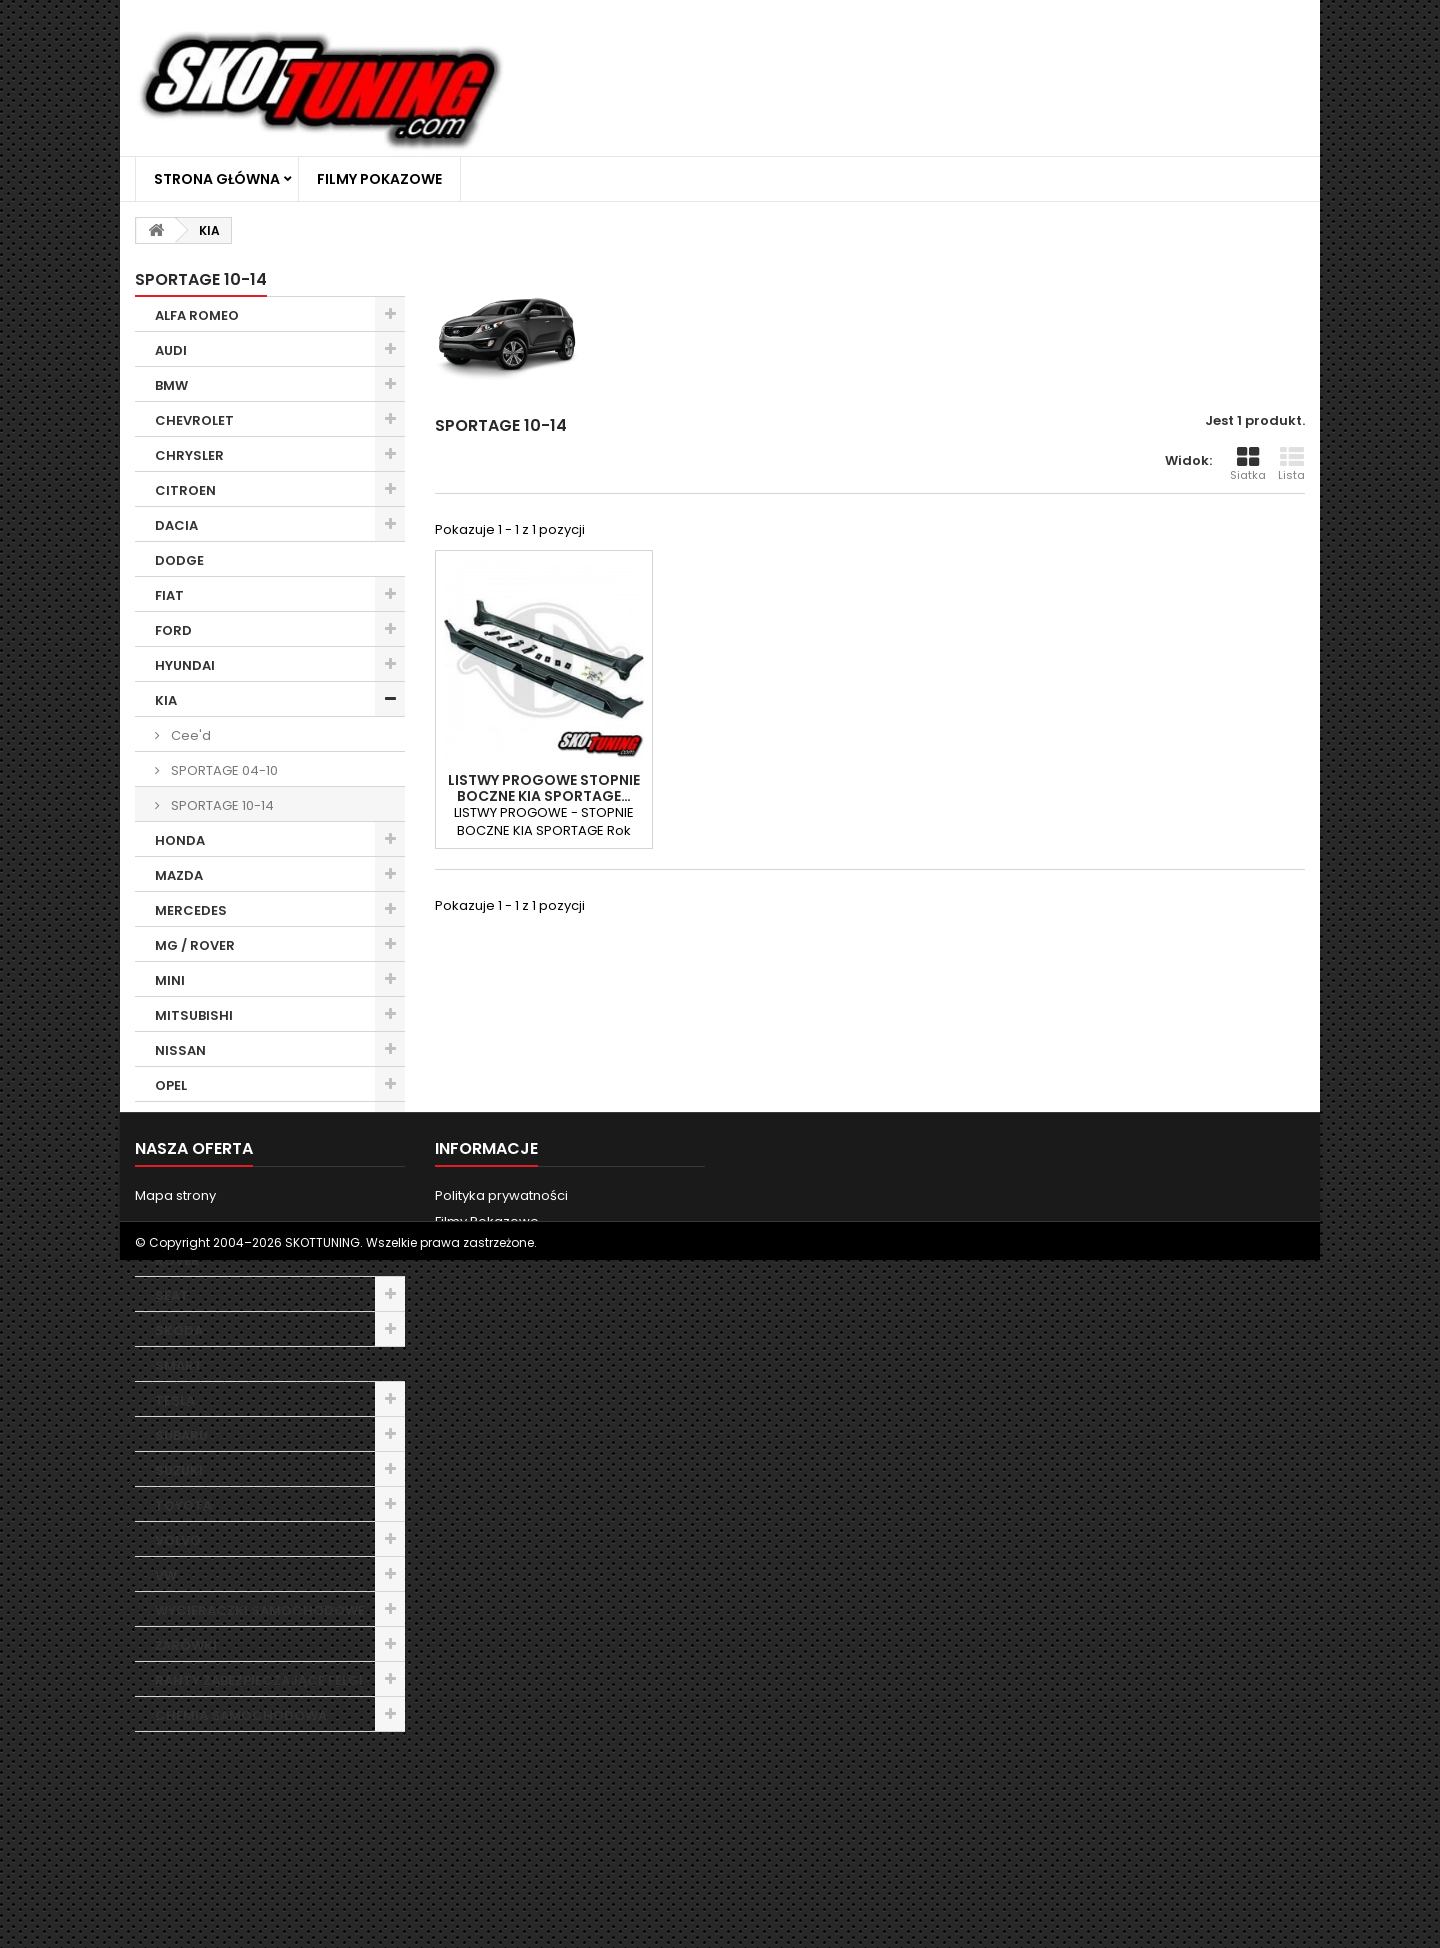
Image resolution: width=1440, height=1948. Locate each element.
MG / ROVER (195, 945)
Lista (1291, 464)
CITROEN (185, 490)
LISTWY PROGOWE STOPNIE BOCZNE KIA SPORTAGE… (544, 788)
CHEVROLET (194, 420)
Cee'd (189, 735)
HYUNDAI (185, 665)
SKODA (179, 1330)
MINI (170, 980)
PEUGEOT (186, 1120)
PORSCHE (187, 1155)
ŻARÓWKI (186, 1645)
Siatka (1248, 464)
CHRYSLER (189, 455)
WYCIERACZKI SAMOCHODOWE (260, 1610)
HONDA (180, 840)
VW (166, 1575)
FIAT (169, 595)
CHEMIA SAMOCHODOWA (241, 1715)
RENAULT (184, 1225)
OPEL (171, 1085)
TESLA (175, 1400)
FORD (173, 630)
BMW (171, 385)
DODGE (179, 560)
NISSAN (180, 1050)
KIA (166, 700)
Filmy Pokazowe (379, 179)
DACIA (176, 525)
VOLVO (178, 1540)
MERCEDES (191, 910)
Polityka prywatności (501, 1855)
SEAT (172, 1295)
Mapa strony (175, 1855)
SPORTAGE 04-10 (223, 770)
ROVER (177, 1260)
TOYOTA (183, 1505)
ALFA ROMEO (197, 315)
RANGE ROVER (202, 1190)
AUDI (171, 350)
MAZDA (179, 875)
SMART (179, 1365)
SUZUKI (179, 1470)
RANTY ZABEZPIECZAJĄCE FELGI (259, 1680)
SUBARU (181, 1435)
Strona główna (217, 179)
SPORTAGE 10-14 (221, 805)
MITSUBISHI (194, 1015)
